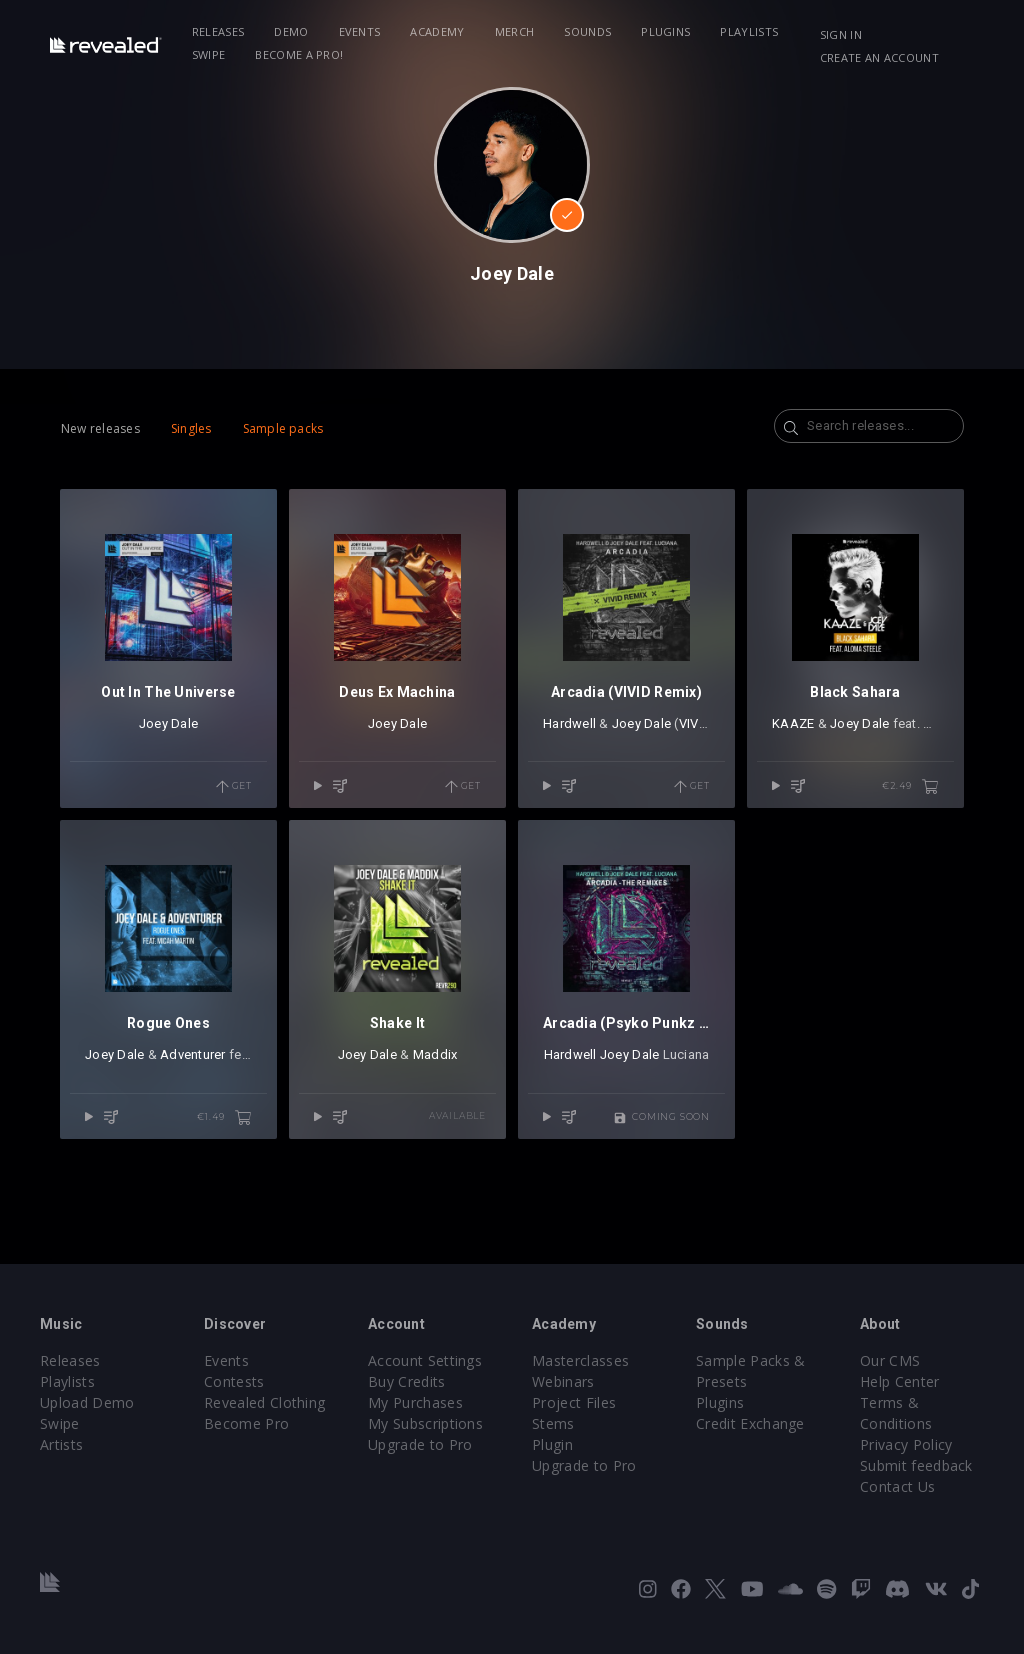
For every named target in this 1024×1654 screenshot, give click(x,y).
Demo (291, 31)
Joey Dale (168, 723)
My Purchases (415, 1402)
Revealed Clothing (264, 1402)
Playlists (749, 31)
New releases (100, 428)
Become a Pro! (299, 54)
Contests (234, 1381)
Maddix (435, 1054)
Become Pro (246, 1423)
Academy (437, 31)
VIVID (695, 723)
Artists (61, 1444)
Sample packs (283, 428)
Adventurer (193, 1054)
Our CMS (890, 1360)
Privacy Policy (906, 1444)
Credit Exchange (750, 1423)
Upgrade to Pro (420, 1444)
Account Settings (425, 1360)
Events (360, 31)
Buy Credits (407, 1381)
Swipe (209, 54)
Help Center (900, 1381)
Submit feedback (916, 1465)
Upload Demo (87, 1402)
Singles (191, 428)
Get (234, 787)
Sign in (841, 34)
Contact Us (897, 1486)
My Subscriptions (425, 1423)
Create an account (879, 57)
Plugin (552, 1444)
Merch (515, 31)
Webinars (563, 1381)
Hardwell (569, 723)
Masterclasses (580, 1360)
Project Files (574, 1402)
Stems (553, 1423)
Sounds (587, 31)
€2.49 (910, 787)
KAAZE (793, 723)
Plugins (665, 31)
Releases (218, 31)
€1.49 (224, 1118)
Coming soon (661, 1118)
